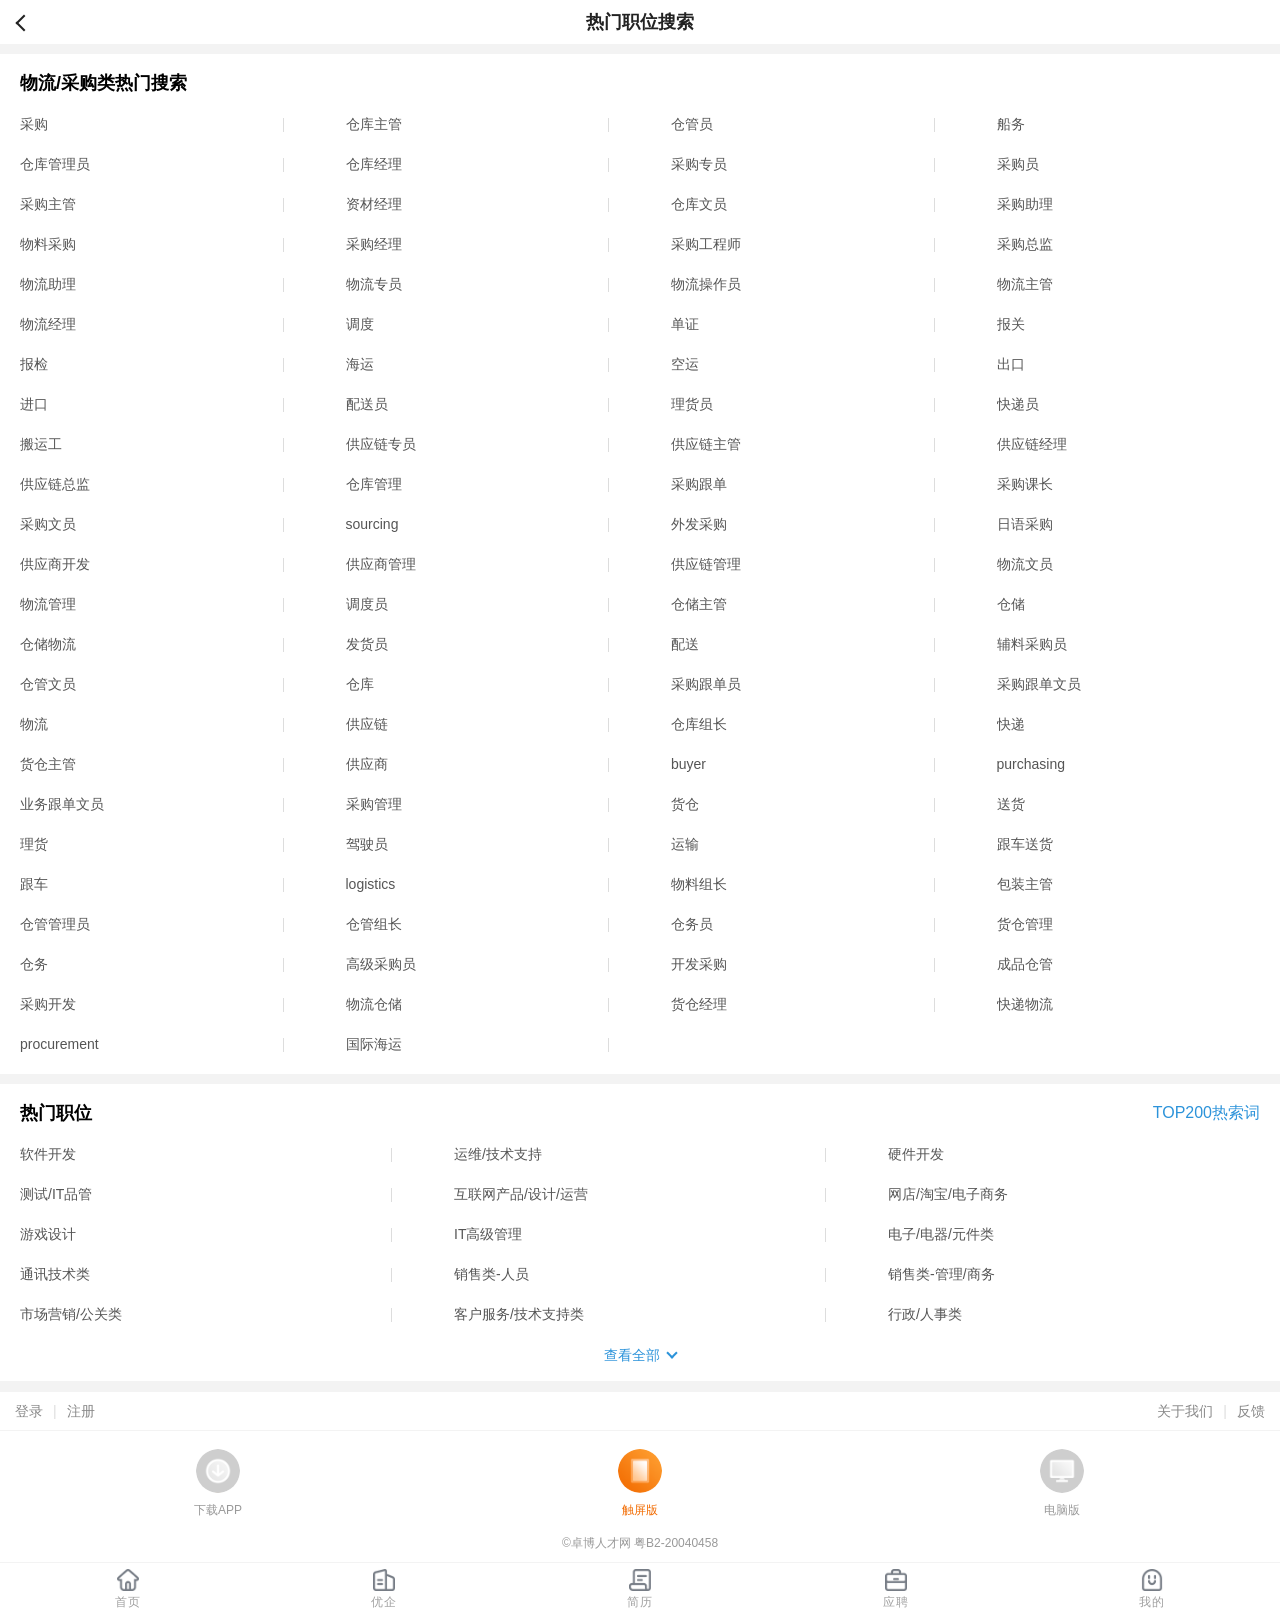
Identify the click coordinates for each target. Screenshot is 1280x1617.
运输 (685, 844)
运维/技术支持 (498, 1154)
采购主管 (48, 204)
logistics (371, 884)
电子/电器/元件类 (941, 1234)
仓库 (360, 684)
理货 (34, 844)
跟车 (34, 884)
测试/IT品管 (56, 1194)
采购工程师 (706, 244)
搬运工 (41, 444)
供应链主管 (706, 444)
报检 (34, 364)
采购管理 (374, 804)
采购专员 (699, 164)
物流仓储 (374, 1004)
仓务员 (692, 924)
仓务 (34, 964)
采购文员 (48, 524)
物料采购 (48, 244)
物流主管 (1025, 284)
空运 (685, 364)
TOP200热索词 (1206, 1112)
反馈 (1251, 1411)
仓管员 (692, 124)
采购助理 (1025, 204)
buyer (688, 764)
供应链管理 (706, 564)
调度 (360, 324)
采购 (34, 124)
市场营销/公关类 (71, 1314)
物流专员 (374, 284)
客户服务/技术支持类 (519, 1314)
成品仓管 (1025, 964)
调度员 (367, 604)
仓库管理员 (55, 164)
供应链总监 (55, 484)
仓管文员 (48, 684)
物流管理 (48, 604)
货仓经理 (699, 1004)
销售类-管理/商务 (941, 1274)
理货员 (692, 404)
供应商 (367, 764)
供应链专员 (381, 444)
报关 (1011, 324)
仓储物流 (48, 644)
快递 (1011, 724)
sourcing (372, 524)
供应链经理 (1032, 444)
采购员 (1018, 164)
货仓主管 (48, 764)
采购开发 (48, 1004)
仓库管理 (374, 484)
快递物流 (1025, 1004)
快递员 (1018, 404)
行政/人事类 (925, 1314)
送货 (1011, 804)
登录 (29, 1411)
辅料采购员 (1032, 644)
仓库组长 (699, 724)
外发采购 (699, 524)
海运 (360, 364)
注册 (81, 1411)
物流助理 (48, 284)
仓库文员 (699, 204)
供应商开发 (55, 564)
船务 (1011, 124)
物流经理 (48, 324)
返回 (29, 22)
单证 (685, 324)
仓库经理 (374, 164)
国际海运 (374, 1044)
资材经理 (374, 204)
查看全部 (632, 1355)
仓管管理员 (55, 924)
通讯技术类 (55, 1274)
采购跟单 (699, 484)
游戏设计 (48, 1234)
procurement (59, 1044)
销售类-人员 (491, 1274)
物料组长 (699, 884)
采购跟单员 (706, 684)
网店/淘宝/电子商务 (948, 1194)
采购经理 (374, 244)
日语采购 (1025, 524)
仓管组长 (374, 924)
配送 (685, 644)
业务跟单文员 (62, 804)
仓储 (1011, 604)
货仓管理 (1025, 924)
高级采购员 (381, 964)
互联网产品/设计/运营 (521, 1194)
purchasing (1031, 764)
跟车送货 (1025, 844)
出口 (1011, 364)
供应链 (367, 724)
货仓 (685, 804)
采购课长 (1025, 484)
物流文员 (1025, 564)
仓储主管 (699, 604)
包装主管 (1025, 884)
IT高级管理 (488, 1234)
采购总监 (1025, 244)
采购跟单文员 (1039, 684)
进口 (34, 404)
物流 (34, 724)
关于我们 (1185, 1411)
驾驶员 (367, 844)
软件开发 (48, 1154)
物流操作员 (706, 284)
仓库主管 (374, 124)
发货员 (367, 644)
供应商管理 (381, 564)
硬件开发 (916, 1154)
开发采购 (699, 964)
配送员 (367, 404)
